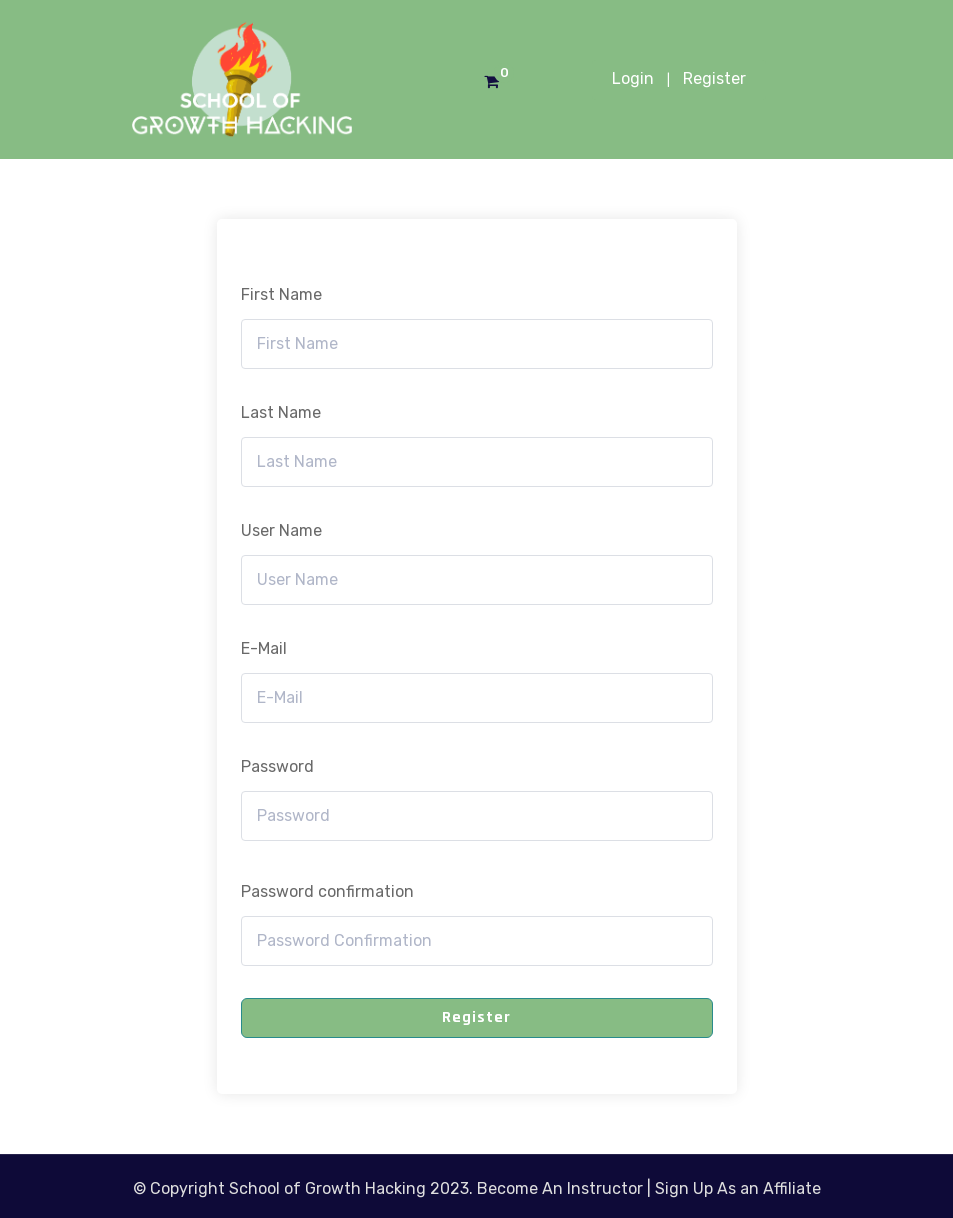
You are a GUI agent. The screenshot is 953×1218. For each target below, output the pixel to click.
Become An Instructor (560, 1188)
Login (633, 78)
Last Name (281, 412)
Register (714, 78)
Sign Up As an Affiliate (738, 1188)
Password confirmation (327, 891)
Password (277, 766)
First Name (281, 294)
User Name (281, 530)
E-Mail (264, 648)
